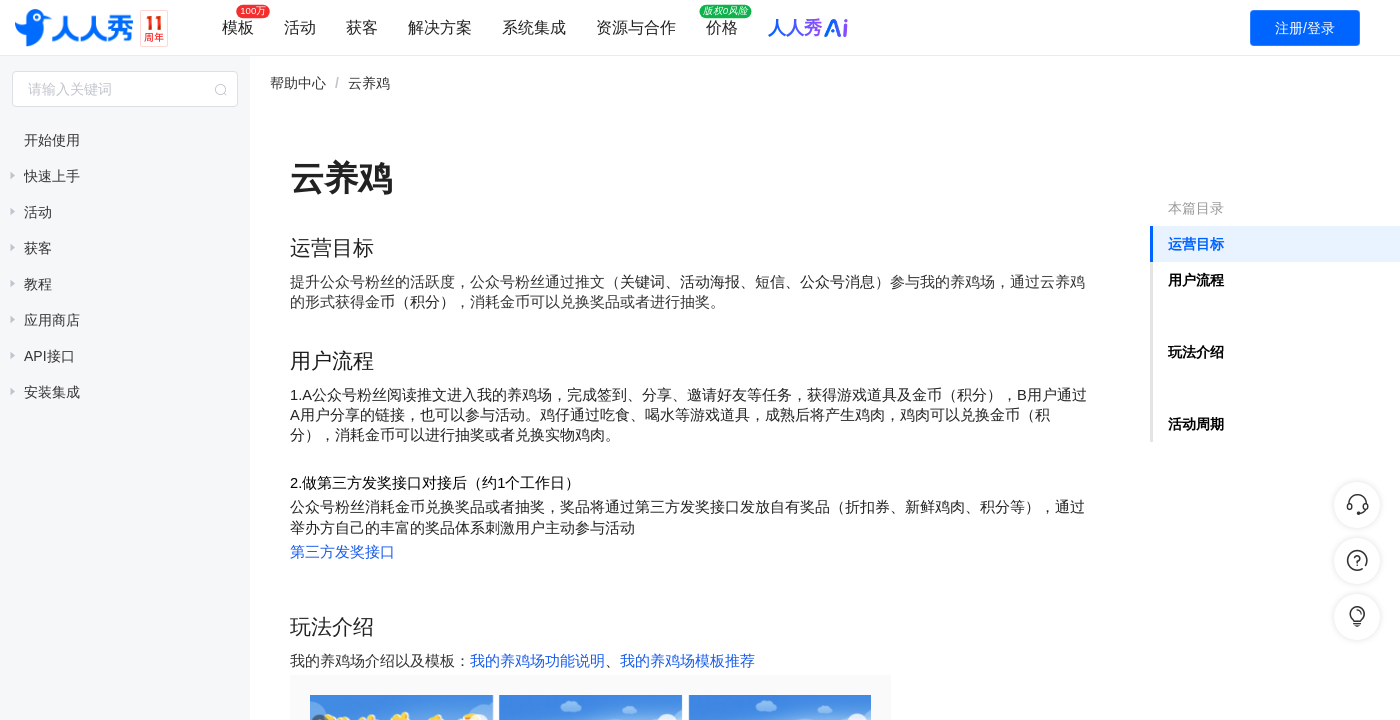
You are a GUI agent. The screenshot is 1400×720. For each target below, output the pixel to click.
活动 (300, 27)
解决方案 (440, 27)
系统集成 (534, 27)
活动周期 (1196, 424)
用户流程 (1196, 280)
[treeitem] (125, 140)
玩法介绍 (1196, 352)
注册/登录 (1305, 28)
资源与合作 (636, 27)
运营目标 (1196, 244)
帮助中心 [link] (298, 83)
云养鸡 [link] (369, 83)
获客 (362, 27)
